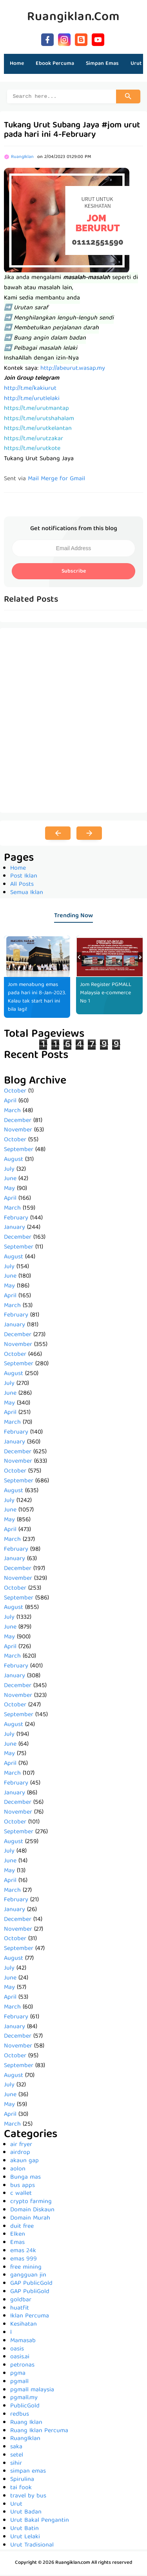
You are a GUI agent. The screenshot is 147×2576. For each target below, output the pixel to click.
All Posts (22, 885)
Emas (17, 2243)
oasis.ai (19, 2358)
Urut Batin (24, 2530)
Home (17, 63)
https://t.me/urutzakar (33, 440)
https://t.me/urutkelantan (38, 429)
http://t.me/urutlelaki (32, 400)
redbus (19, 2415)
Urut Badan (26, 2513)
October (15, 1092)
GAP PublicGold (31, 2284)
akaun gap (24, 2162)
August (13, 1160)
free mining (26, 2268)
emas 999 (23, 2260)
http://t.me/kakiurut (30, 389)
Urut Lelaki (25, 2538)
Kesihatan (23, 2325)
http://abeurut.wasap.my (72, 369)
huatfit (19, 2309)
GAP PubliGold (29, 2293)
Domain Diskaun (32, 2211)
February (16, 1219)
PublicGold (25, 2407)
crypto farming (31, 2203)
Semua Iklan (26, 894)
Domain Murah (30, 2219)
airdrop (20, 2153)
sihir (16, 2464)
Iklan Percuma (29, 2317)
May (9, 1189)
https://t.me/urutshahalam (39, 420)
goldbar (20, 2301)
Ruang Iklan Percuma (39, 2432)
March (12, 1112)
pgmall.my (24, 2399)
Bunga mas (25, 2178)
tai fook (21, 2489)
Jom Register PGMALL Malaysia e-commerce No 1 (105, 994)
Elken (17, 2235)
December (17, 1121)
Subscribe (74, 572)
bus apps (22, 2186)
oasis (17, 2350)
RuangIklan (25, 2440)
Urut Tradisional (32, 2546)
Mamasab (23, 2342)
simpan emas (28, 2472)
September (18, 1151)
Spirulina (22, 2480)
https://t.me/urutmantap (36, 409)
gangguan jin (28, 2276)
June (10, 1180)
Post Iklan (23, 877)
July (9, 1170)
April (10, 1102)
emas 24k (23, 2252)
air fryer (21, 2146)
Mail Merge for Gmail (56, 480)
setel (16, 2456)
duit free (22, 2227)
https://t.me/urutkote (32, 449)
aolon (17, 2170)
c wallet (21, 2194)
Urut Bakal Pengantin (39, 2521)
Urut (16, 2505)
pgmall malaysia (32, 2391)
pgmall (19, 2383)
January (14, 1228)
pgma (17, 2374)
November (18, 1131)
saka (16, 2448)
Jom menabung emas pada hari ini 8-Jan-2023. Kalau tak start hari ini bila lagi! (37, 998)
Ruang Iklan (26, 2423)
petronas (22, 2366)
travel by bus (28, 2497)
